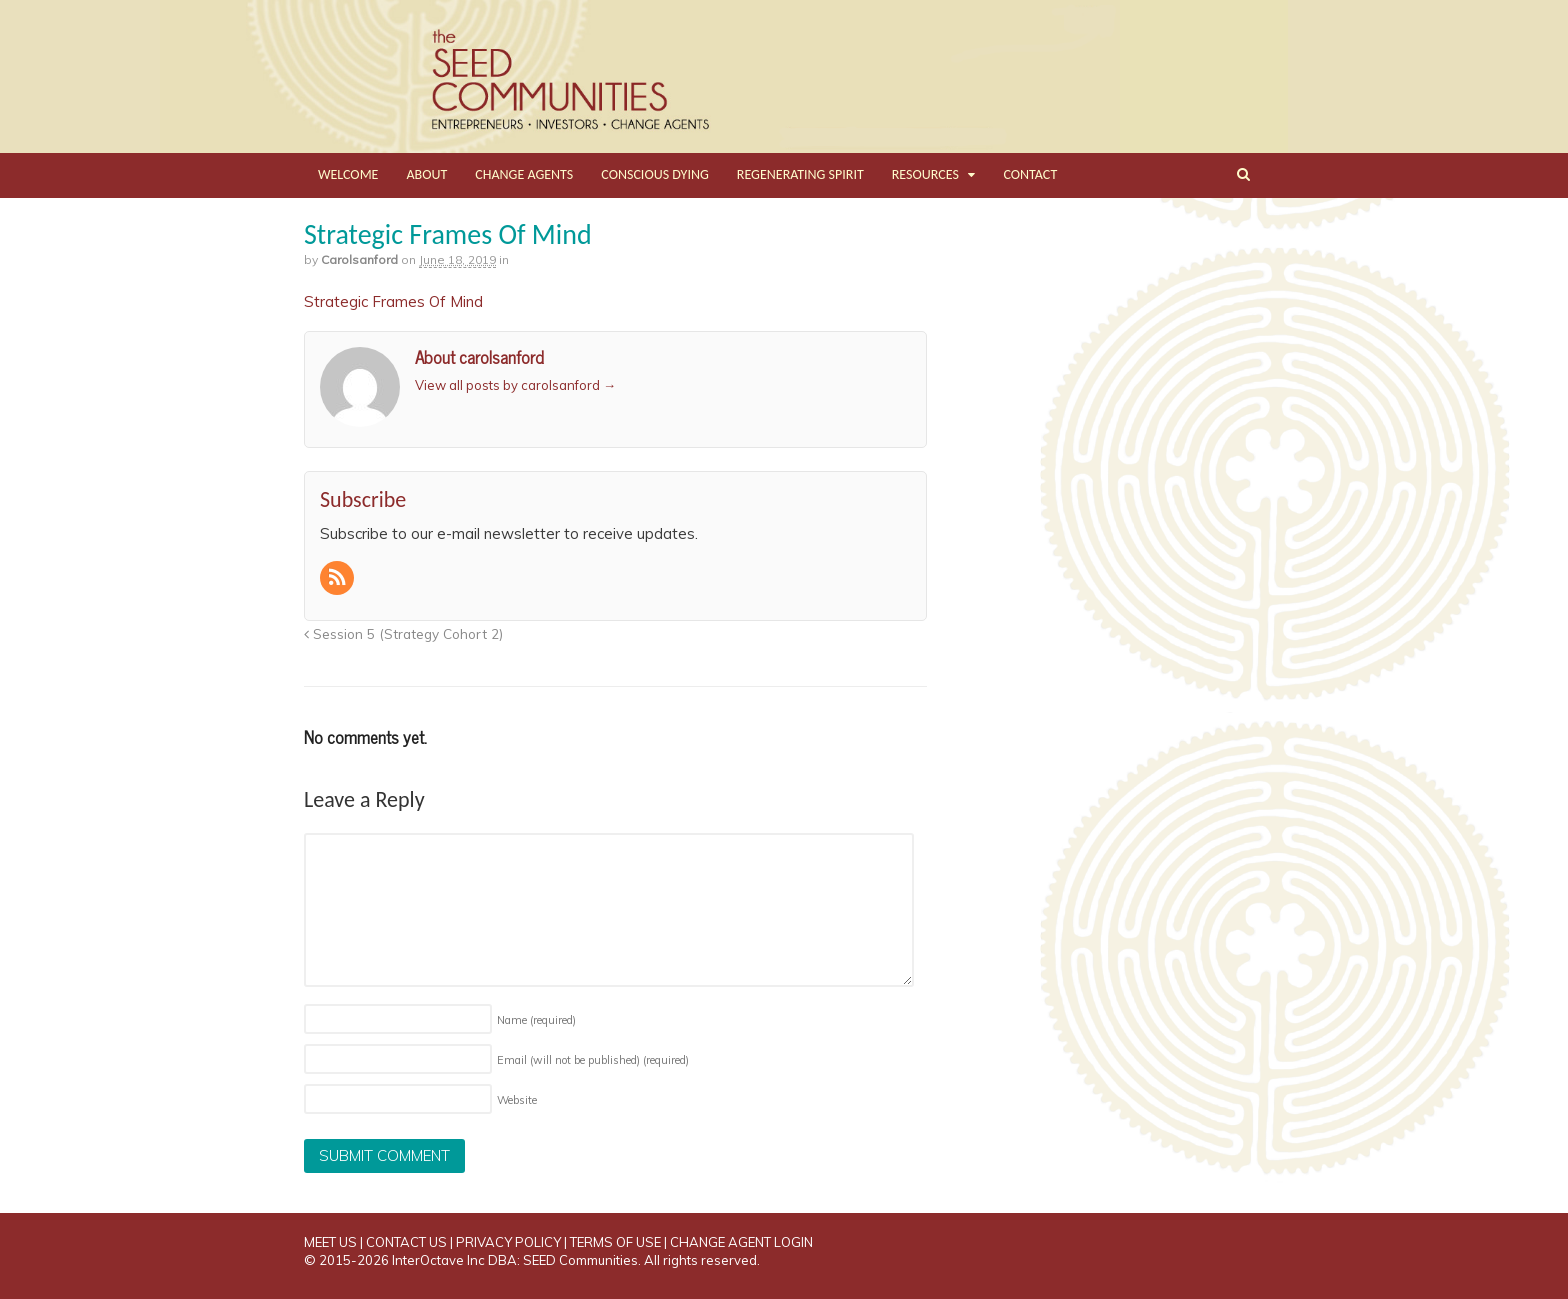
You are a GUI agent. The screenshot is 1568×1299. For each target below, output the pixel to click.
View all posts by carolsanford (515, 385)
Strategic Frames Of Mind (393, 301)
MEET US (330, 1242)
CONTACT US (406, 1242)
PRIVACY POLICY (508, 1242)
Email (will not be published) (593, 1060)
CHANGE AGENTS (524, 174)
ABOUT (426, 174)
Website (517, 1100)
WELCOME (348, 174)
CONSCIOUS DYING (655, 174)
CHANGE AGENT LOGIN (741, 1242)
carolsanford (359, 259)
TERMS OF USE (615, 1242)
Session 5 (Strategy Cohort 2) (403, 633)
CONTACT (1030, 174)
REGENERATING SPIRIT (800, 174)
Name (536, 1020)
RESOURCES (925, 174)
